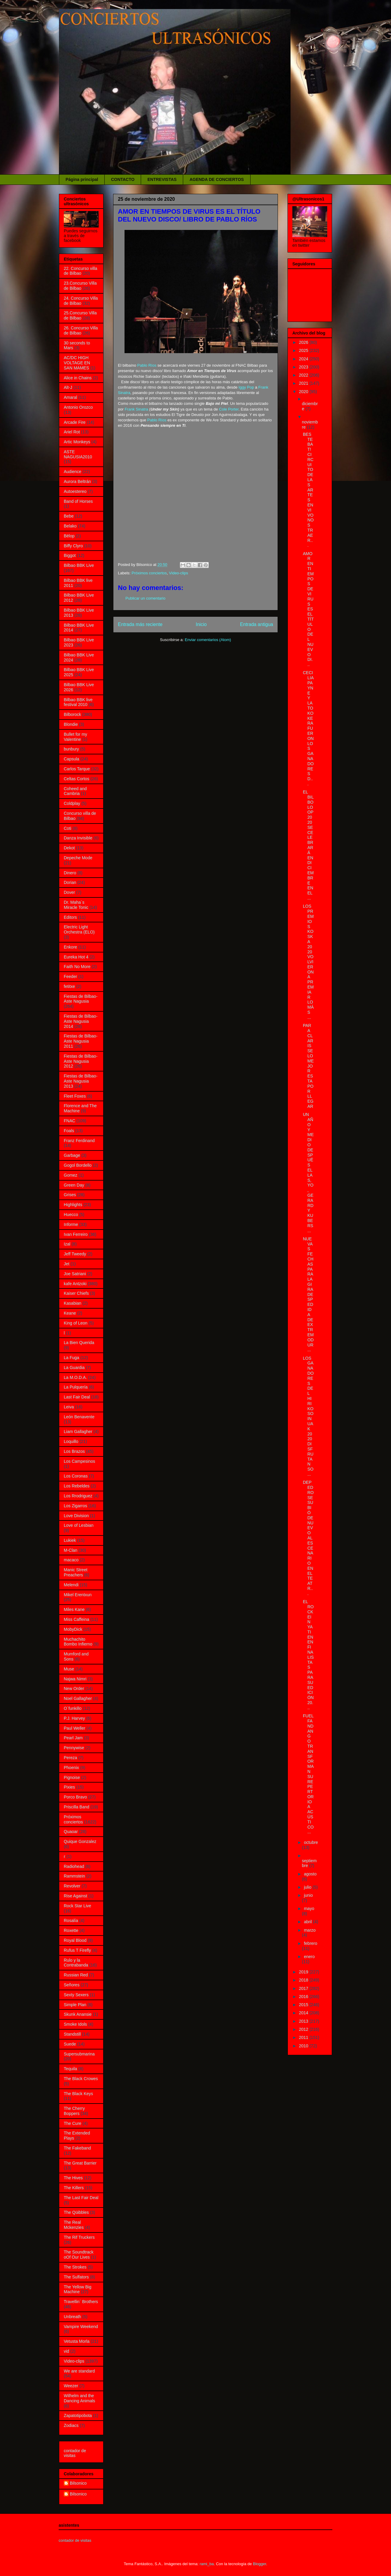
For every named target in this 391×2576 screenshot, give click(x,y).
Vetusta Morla (77, 2341)
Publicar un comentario (145, 598)
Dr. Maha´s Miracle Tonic (76, 905)
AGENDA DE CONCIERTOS (216, 179)
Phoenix (71, 1767)
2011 (304, 2037)
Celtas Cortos (76, 778)
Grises (70, 1194)
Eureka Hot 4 (76, 957)
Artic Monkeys (77, 441)
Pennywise (74, 1747)
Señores (71, 1984)
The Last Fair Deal (81, 2197)
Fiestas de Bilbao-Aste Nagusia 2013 (80, 1081)
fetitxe (69, 986)
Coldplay (72, 803)
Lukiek (70, 1540)
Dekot (69, 847)
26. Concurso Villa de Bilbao (81, 330)
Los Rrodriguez (78, 1495)
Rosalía (71, 1920)
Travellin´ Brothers (81, 2301)
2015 (304, 2004)
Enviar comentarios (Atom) (208, 639)
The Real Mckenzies (74, 2225)
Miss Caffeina (76, 1619)
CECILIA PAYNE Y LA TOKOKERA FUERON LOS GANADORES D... (308, 728)
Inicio (201, 624)
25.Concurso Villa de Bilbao (80, 315)
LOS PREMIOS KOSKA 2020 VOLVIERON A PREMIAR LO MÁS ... (308, 962)
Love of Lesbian (79, 1525)
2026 (304, 342)
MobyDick (73, 1629)
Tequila (70, 2068)
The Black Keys (78, 2093)
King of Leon (76, 1323)
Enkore (70, 947)
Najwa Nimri (75, 1678)
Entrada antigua (256, 624)
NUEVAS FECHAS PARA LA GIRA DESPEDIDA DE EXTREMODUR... (308, 1294)
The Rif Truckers (79, 2237)
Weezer (71, 2385)
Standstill (72, 2034)
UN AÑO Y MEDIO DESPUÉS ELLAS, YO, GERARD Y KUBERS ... (308, 1172)
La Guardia (74, 1367)
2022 (304, 375)
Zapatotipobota (78, 2415)
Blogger (259, 2564)
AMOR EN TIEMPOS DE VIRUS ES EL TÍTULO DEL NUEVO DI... (308, 609)
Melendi (71, 1584)
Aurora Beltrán (77, 481)
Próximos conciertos (149, 573)
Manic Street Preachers (76, 1572)
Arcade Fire (74, 422)
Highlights (73, 1204)
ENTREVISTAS (162, 179)
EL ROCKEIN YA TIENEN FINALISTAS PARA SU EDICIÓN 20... (308, 1654)
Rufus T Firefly (77, 1950)
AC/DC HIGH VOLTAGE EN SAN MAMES (77, 362)
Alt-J (68, 387)
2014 (304, 2012)
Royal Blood (75, 1940)
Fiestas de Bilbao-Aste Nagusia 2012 (80, 1061)
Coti (67, 828)
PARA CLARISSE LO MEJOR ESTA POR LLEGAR (308, 1066)
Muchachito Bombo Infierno (78, 1642)
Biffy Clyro (73, 545)
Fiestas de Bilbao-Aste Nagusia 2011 (80, 1041)
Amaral (70, 397)
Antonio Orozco (78, 407)
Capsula (71, 758)
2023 (304, 367)
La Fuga (71, 1357)
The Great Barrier (80, 2163)
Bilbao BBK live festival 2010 (78, 702)
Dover (69, 892)
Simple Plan (75, 2004)
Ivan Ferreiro (76, 1234)
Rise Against (75, 1895)
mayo (309, 1908)
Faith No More (77, 966)
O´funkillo (73, 1708)
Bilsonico (78, 2483)
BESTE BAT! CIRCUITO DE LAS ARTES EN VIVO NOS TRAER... (308, 490)
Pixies (69, 1787)
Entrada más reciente (140, 624)
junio (308, 1895)
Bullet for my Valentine (75, 737)
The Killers (74, 2187)
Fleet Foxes (75, 1096)
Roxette (71, 1930)
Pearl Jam (73, 1737)
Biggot (70, 555)
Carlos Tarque (77, 768)
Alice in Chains (78, 377)
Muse (69, 1669)
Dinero (70, 872)
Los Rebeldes (77, 1486)
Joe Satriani (75, 1273)
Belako (70, 526)
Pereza (70, 1757)
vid (66, 2351)
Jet (66, 1263)
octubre (311, 1842)
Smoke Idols (75, 2024)
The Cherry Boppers (74, 2111)
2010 (304, 2045)
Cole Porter (229, 409)
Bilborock (72, 714)
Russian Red (76, 1974)
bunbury (71, 749)
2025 (304, 350)
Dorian (70, 882)
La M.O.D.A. (75, 1377)
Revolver (72, 1886)
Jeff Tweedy (75, 1253)
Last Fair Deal (77, 1397)
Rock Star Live (77, 1905)
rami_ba (207, 2564)
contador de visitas (75, 2453)
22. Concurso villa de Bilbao (80, 271)
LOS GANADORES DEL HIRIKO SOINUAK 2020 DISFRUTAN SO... (308, 1416)
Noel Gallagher (78, 1698)
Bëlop (69, 535)
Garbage (72, 1155)
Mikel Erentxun (78, 1594)
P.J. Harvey (74, 1718)
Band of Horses (78, 501)
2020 (304, 391)
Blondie (71, 724)
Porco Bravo (75, 1797)
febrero (310, 1943)
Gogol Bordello (78, 1165)
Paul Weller (74, 1728)
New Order (74, 1688)
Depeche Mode (78, 857)
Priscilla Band (76, 1806)
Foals (69, 1130)
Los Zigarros (75, 1505)
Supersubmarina (79, 2054)
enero (309, 1956)
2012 (304, 2029)
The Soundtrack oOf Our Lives (79, 2255)
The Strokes (75, 2267)
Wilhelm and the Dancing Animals (79, 2398)
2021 (304, 383)
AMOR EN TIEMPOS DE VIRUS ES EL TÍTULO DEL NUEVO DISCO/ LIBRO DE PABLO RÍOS (189, 215)
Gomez (70, 1175)
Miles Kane (74, 1609)
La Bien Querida (79, 1342)
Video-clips (178, 573)
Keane (70, 1313)
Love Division (76, 1515)
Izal (67, 1244)
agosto (310, 1874)
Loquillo (71, 1441)
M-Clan (70, 1550)
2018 (304, 1980)
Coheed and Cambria (75, 791)
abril (308, 1921)
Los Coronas (76, 1476)
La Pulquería (76, 1387)
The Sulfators (76, 2277)
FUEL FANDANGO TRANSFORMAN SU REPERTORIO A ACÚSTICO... (308, 1773)
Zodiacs (71, 2425)
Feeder (70, 976)
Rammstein (74, 1876)
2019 (304, 1971)
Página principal (82, 179)
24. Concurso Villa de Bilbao (81, 301)
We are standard (79, 2371)
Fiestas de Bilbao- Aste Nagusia (80, 999)
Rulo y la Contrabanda (76, 1963)
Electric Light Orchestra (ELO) (79, 929)
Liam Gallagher (78, 1431)
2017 (304, 1988)
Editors (70, 917)
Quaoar (71, 1831)
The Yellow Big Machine (77, 2289)
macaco (71, 1559)
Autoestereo (75, 491)
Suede (70, 2044)
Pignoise (72, 1777)
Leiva (69, 1406)
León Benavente (79, 1416)
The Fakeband (77, 2148)
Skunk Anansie (78, 2014)
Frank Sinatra (136, 409)
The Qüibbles (76, 2212)
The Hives (73, 2177)
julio (308, 1887)
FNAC (69, 1120)
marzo (310, 1930)
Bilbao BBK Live (79, 565)
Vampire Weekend (81, 2326)
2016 (304, 1996)
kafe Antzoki (75, 1283)
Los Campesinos (79, 1461)
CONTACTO (122, 179)
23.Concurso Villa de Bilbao (80, 286)
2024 (304, 358)
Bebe (69, 516)
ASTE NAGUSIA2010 (78, 454)
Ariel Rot (72, 431)
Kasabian (72, 1303)
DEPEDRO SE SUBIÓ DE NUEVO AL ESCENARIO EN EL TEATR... (308, 1538)
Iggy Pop (246, 387)
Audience (72, 471)
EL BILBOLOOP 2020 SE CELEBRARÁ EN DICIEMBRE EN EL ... (308, 845)
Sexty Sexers (76, 1994)
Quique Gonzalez (80, 1841)
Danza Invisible (78, 838)
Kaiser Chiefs (76, 1293)
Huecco (71, 1214)
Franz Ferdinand (79, 1140)
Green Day (74, 1185)
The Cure (72, 2123)
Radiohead (74, 1866)
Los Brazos (74, 1451)
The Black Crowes (81, 2078)
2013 (304, 2021)
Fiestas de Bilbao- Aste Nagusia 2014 (80, 1021)
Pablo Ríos (146, 365)
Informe (71, 1224)
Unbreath (72, 2316)
